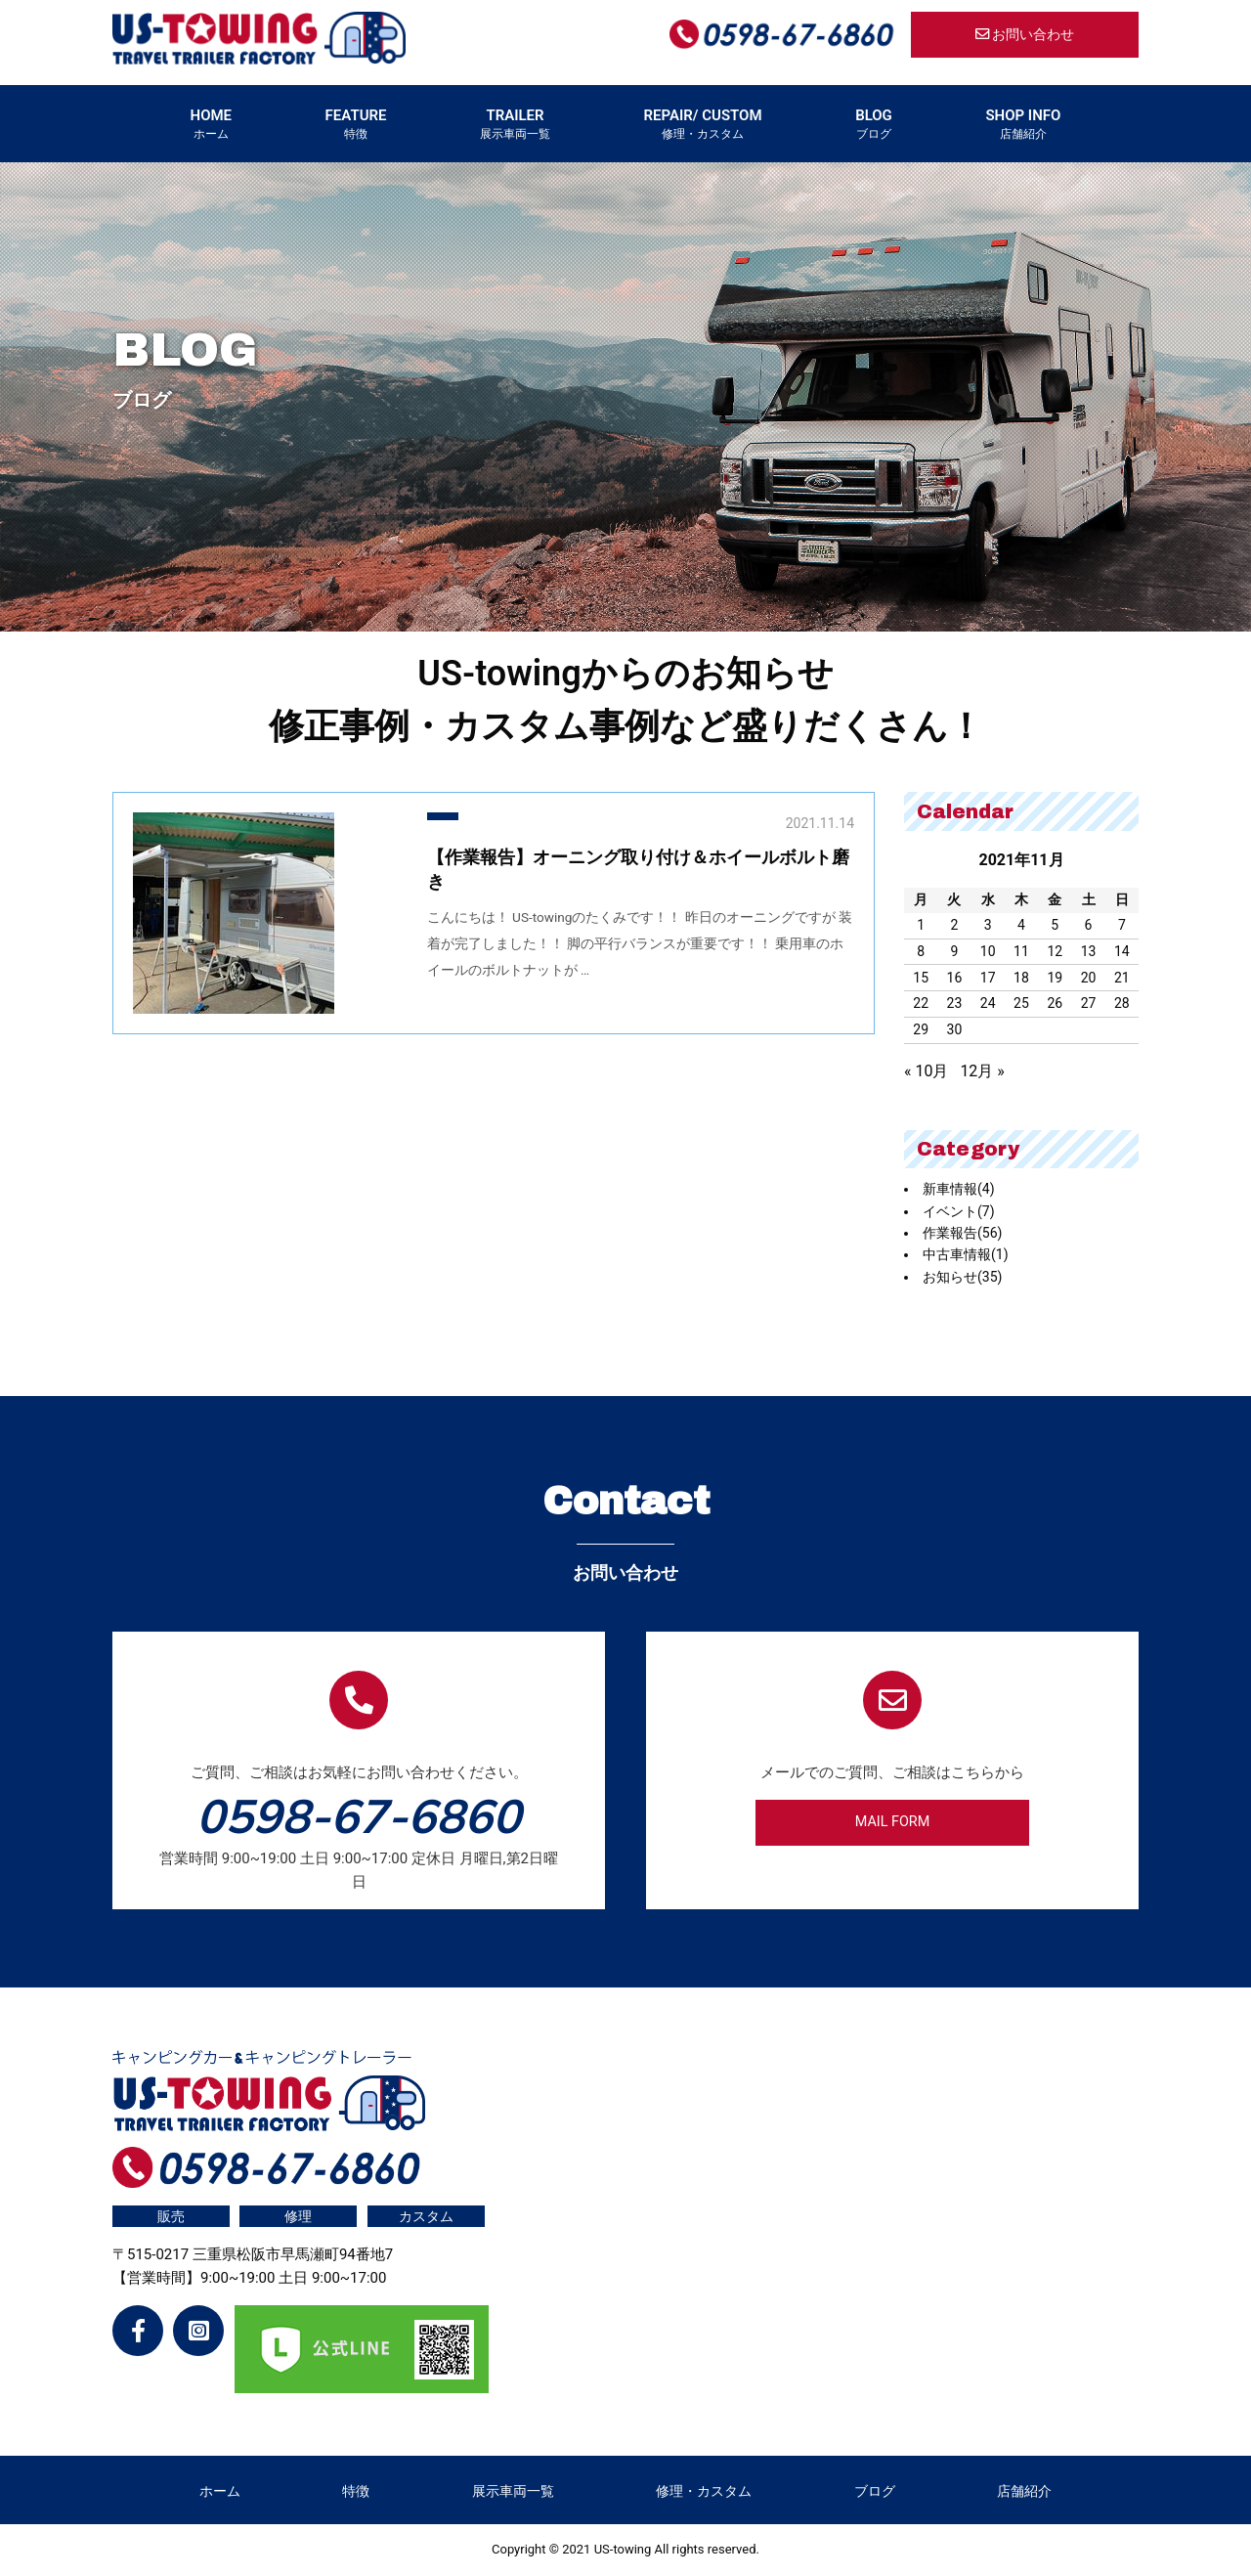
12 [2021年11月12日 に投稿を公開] (1054, 951)
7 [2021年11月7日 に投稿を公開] (1122, 925)
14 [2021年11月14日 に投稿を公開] (1122, 951)
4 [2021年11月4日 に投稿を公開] (1021, 925)
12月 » (982, 1071)
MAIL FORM (892, 1821)
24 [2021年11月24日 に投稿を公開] (988, 1003)
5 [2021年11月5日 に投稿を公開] (1054, 925)
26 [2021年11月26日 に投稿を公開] (1054, 1003)
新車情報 (959, 1189)
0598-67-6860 (358, 1815)
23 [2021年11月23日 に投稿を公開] (955, 1003)
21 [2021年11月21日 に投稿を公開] (1122, 977)
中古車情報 (966, 1254)
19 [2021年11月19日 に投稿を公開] (1054, 977)
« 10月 (926, 1071)
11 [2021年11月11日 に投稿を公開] (1021, 951)
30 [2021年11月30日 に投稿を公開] (955, 1029)
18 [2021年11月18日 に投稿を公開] (1021, 977)
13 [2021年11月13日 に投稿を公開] (1089, 951)
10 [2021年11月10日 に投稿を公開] (988, 951)
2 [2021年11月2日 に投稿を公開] (954, 925)
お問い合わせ (1025, 34)
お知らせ (962, 1277)
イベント (959, 1211)
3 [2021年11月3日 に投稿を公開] (988, 925)
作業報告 (962, 1233)
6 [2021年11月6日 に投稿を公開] (1089, 925)
